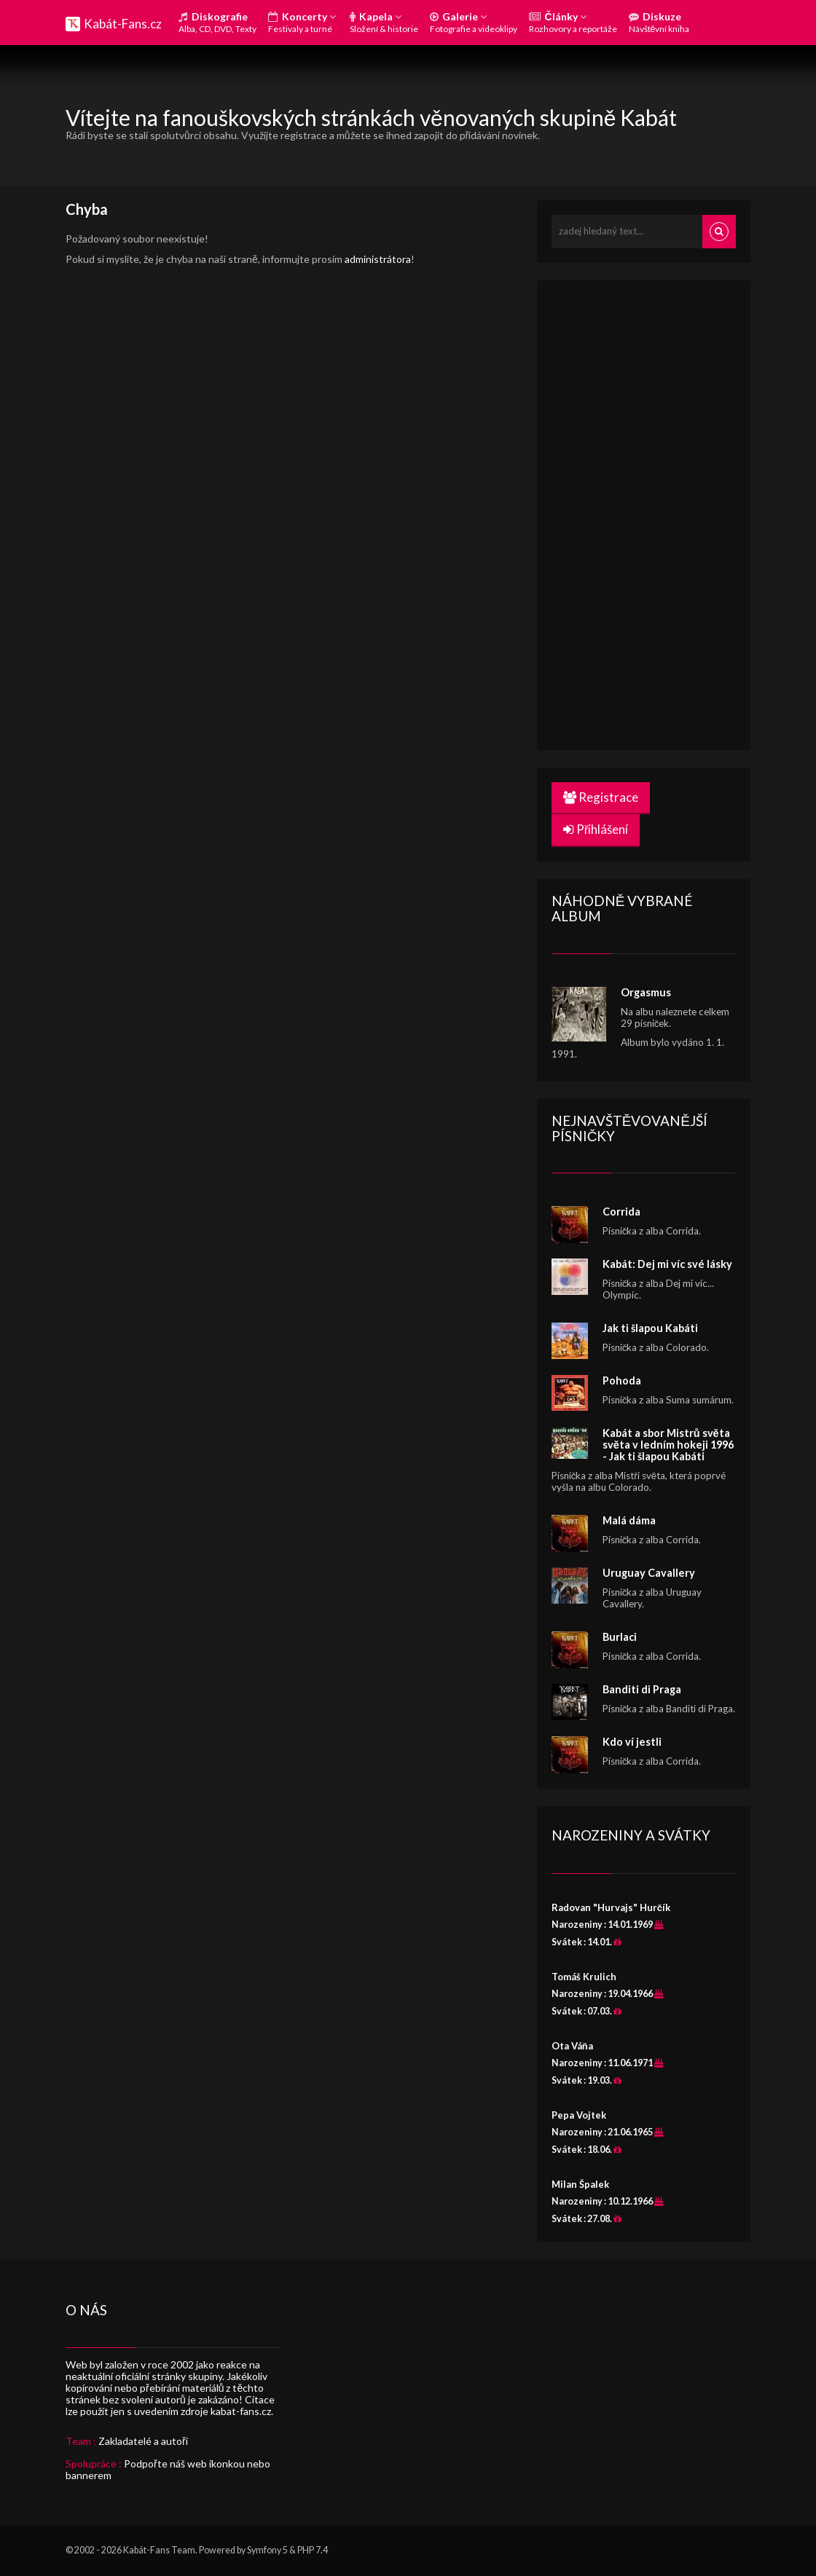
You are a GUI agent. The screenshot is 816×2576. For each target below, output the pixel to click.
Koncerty (302, 22)
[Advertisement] (661, 513)
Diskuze (659, 22)
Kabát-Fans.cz (123, 23)
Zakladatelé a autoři (143, 2441)
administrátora (378, 259)
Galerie (473, 22)
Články (573, 22)
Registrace (600, 797)
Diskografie (217, 22)
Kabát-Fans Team (159, 2550)
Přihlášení (596, 829)
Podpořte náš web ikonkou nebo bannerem (168, 2469)
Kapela (384, 22)
